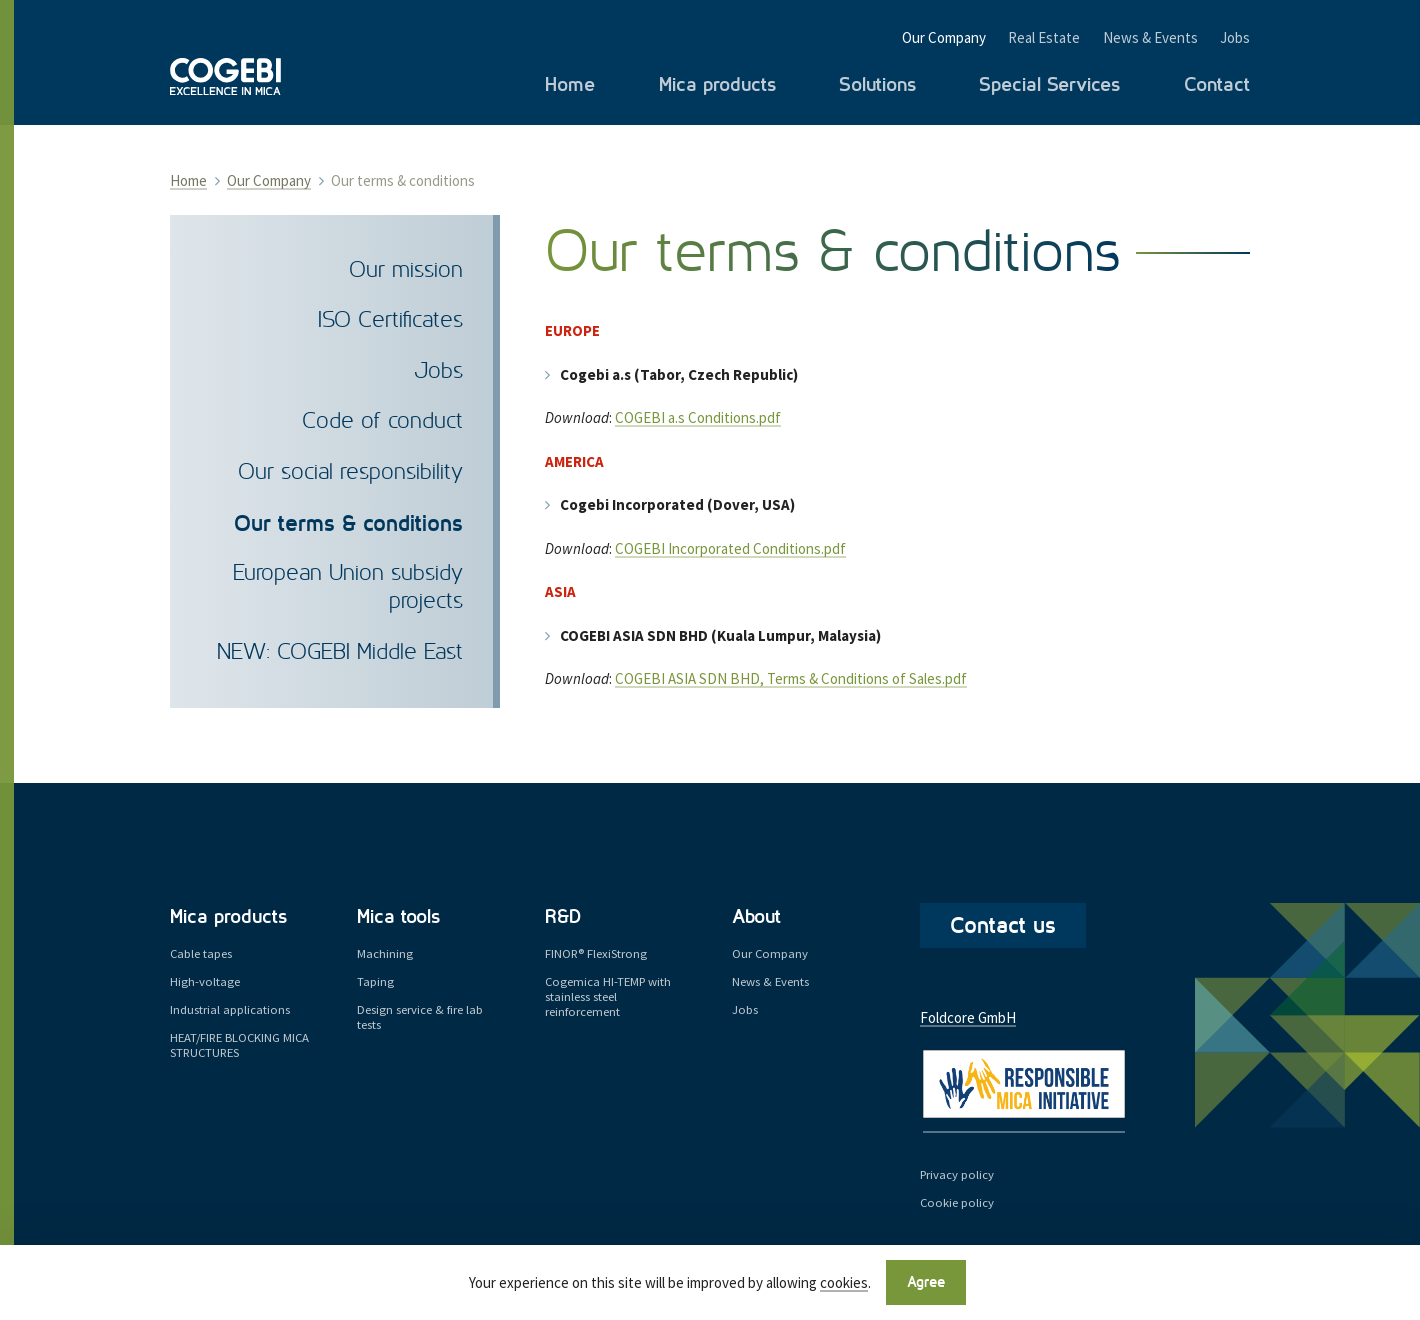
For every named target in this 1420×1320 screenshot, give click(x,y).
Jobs (1235, 37)
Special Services (1049, 85)
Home (570, 85)
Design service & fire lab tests (420, 1016)
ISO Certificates (390, 320)
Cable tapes (201, 953)
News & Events (1150, 37)
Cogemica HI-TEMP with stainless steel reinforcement (608, 996)
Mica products (717, 85)
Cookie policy (957, 1202)
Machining (385, 953)
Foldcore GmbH (968, 1018)
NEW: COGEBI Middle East (340, 652)
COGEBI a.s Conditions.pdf (698, 418)
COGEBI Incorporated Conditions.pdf (730, 549)
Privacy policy (957, 1174)
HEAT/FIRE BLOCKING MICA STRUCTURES (239, 1044)
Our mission (406, 270)
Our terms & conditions (348, 523)
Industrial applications (230, 1009)
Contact (1217, 85)
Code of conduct (382, 421)
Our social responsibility (350, 472)
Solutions (877, 85)
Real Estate (1044, 37)
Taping (375, 981)
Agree (926, 1282)
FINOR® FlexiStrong (596, 953)
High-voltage (205, 981)
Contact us (1003, 925)
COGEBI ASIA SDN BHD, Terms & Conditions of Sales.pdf (791, 679)
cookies (844, 1283)
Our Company (944, 37)
